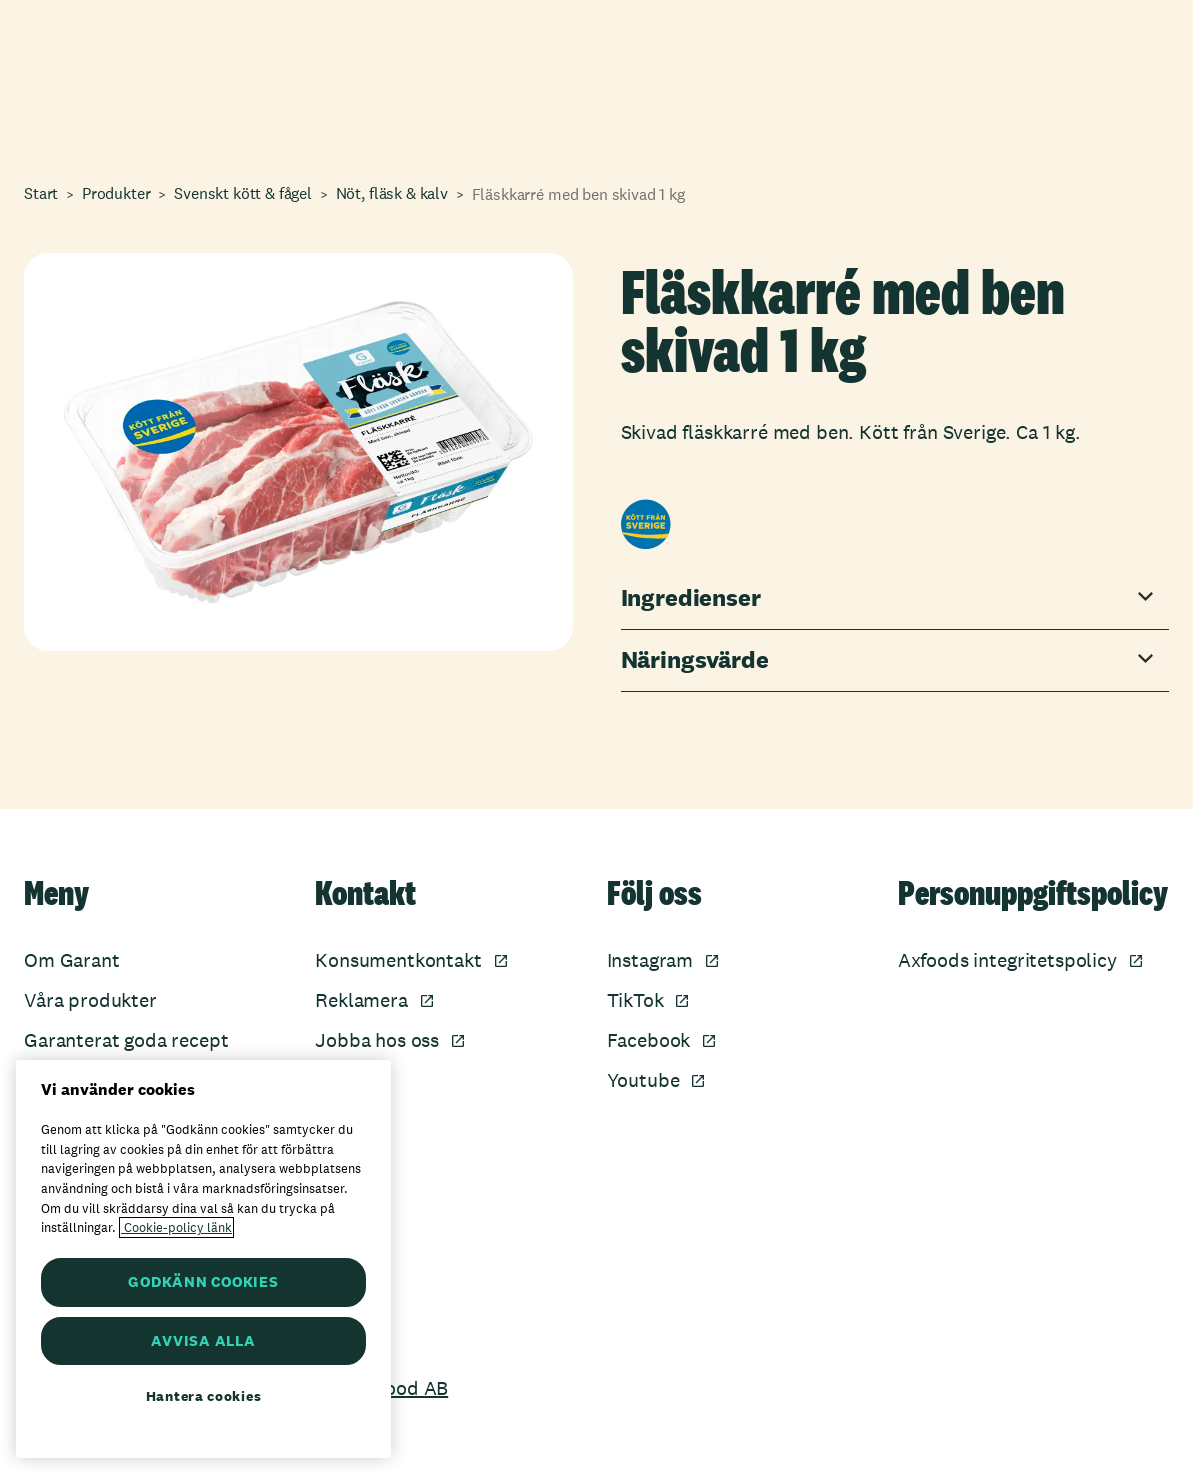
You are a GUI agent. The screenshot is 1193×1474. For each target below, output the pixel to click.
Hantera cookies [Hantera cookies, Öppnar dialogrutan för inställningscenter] (204, 1396)
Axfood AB (402, 1388)
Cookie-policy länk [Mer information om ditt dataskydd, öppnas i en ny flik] (176, 1227)
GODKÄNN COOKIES (203, 1281)
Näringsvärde (695, 660)
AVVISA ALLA (203, 1340)
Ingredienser (691, 598)
